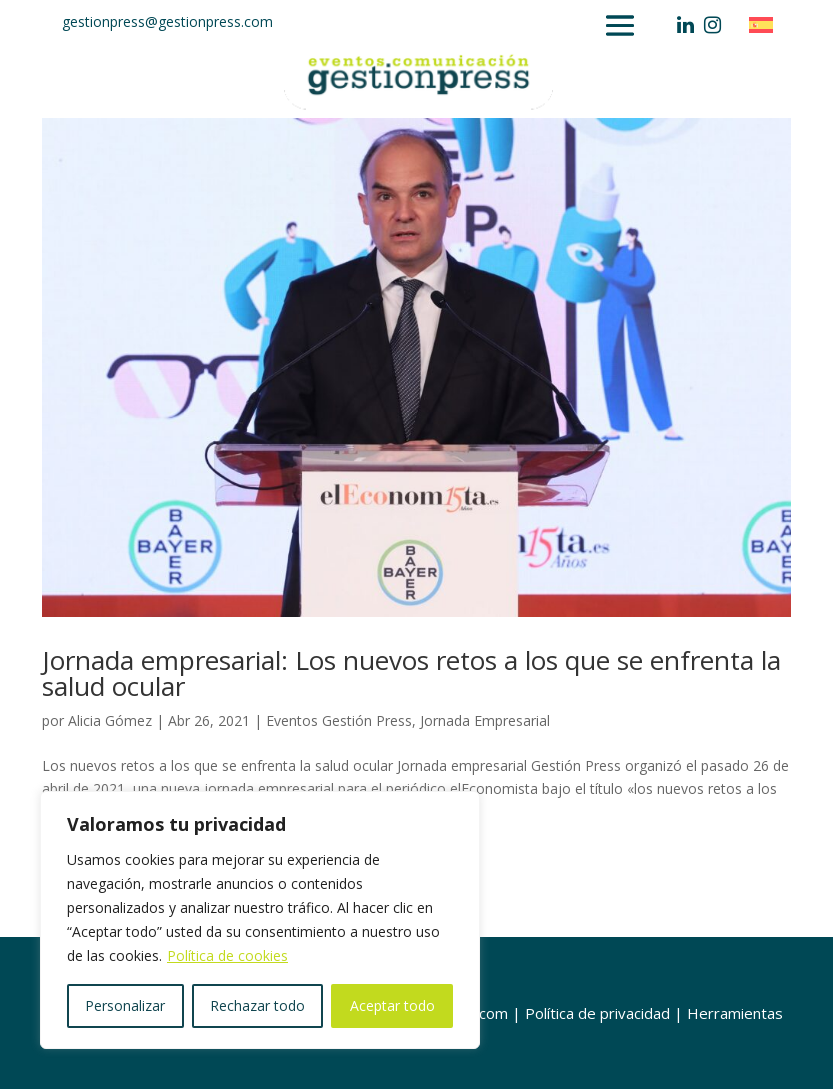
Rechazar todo (257, 1005)
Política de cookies (227, 955)
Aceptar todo (392, 1005)
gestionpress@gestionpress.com (167, 21)
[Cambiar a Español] (766, 24)
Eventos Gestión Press (339, 720)
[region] (260, 920)
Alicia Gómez (110, 720)
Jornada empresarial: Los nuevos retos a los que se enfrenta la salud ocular (411, 673)
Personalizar (125, 1005)
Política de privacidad (597, 1013)
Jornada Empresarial (485, 720)
